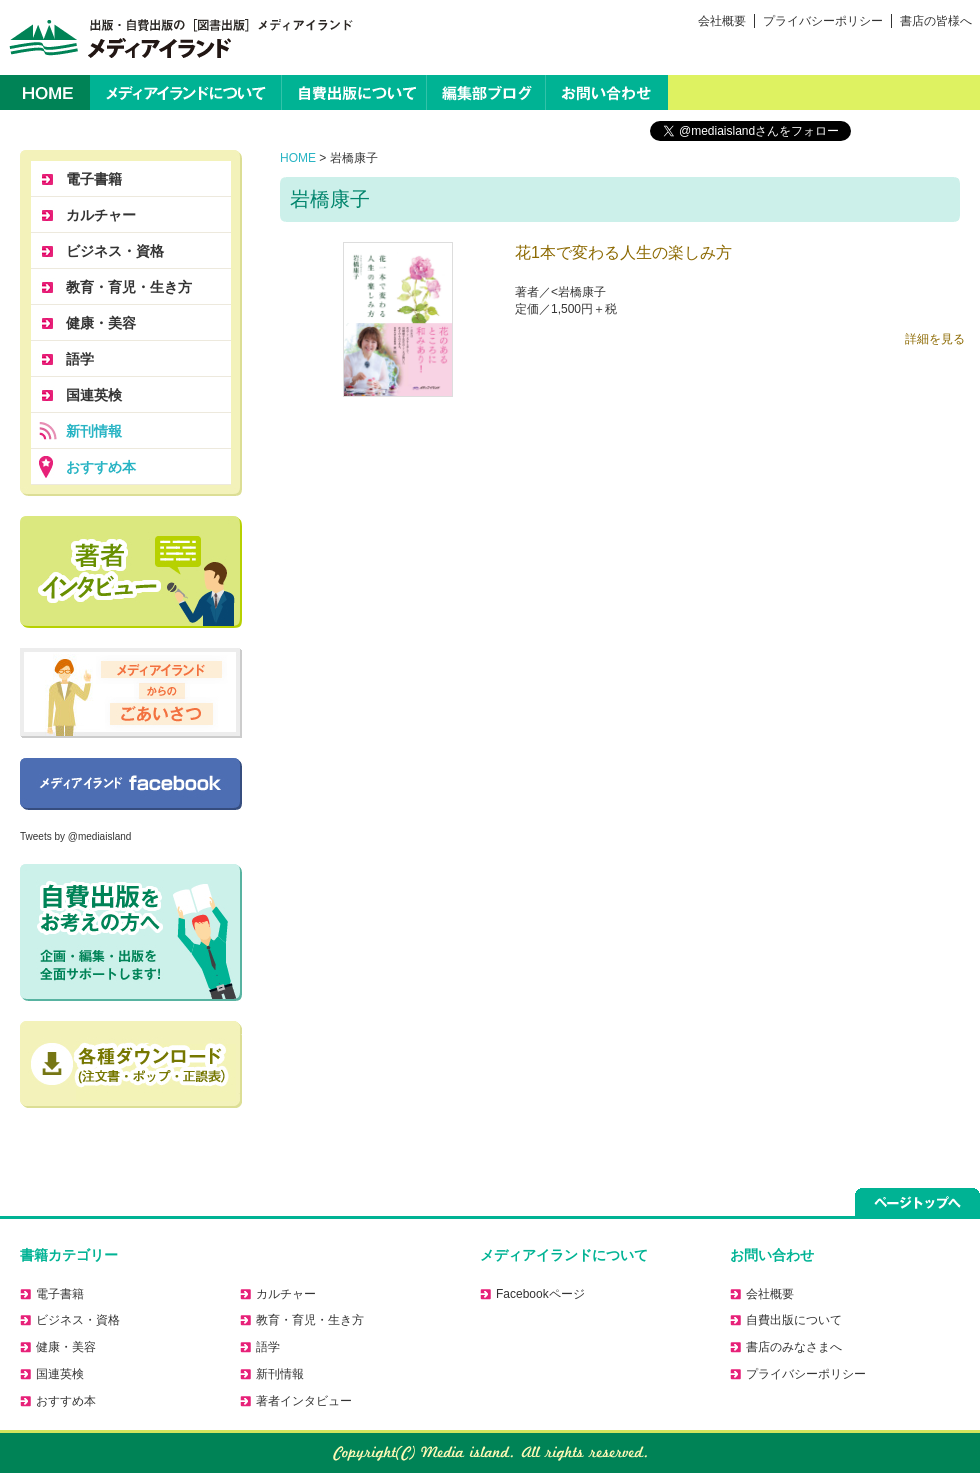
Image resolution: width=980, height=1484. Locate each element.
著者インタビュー (304, 1401)
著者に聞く (131, 572)
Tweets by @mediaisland (75, 836)
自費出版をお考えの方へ (131, 932)
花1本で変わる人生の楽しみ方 (623, 252)
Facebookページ (131, 784)
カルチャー (101, 215)
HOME (45, 92)
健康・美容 (101, 323)
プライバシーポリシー (823, 21)
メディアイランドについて (185, 92)
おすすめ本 (101, 467)
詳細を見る (935, 339)
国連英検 (94, 395)
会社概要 (722, 21)
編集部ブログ (486, 92)
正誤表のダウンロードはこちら (131, 1064)
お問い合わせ (607, 92)
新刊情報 (94, 431)
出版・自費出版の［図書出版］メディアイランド (177, 37)
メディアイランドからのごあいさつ (131, 693)
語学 (80, 359)
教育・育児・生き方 (129, 287)
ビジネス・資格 (115, 251)
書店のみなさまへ (794, 1347)
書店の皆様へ (936, 21)
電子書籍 (94, 179)
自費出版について (354, 92)
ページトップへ (917, 1202)
